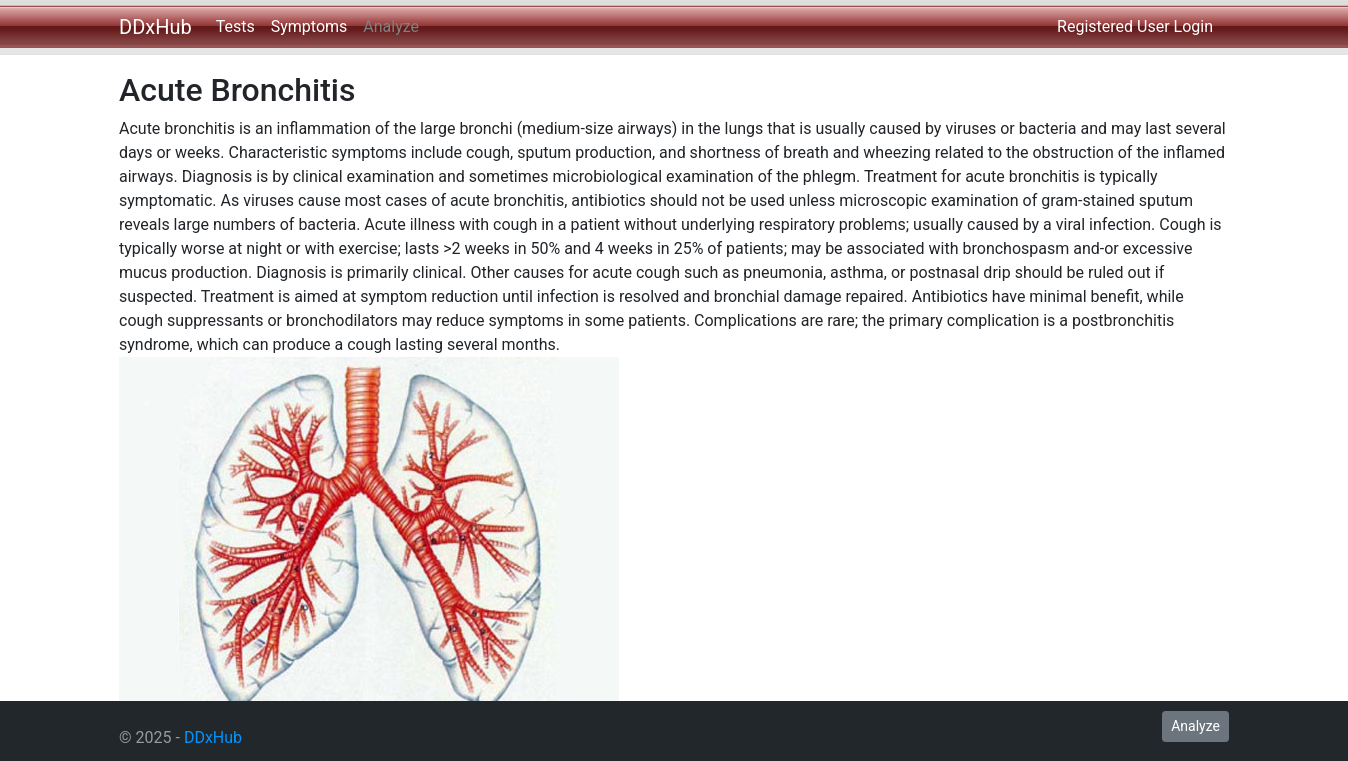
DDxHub (155, 27)
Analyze (391, 26)
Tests (235, 26)
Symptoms (309, 26)
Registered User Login (1135, 26)
